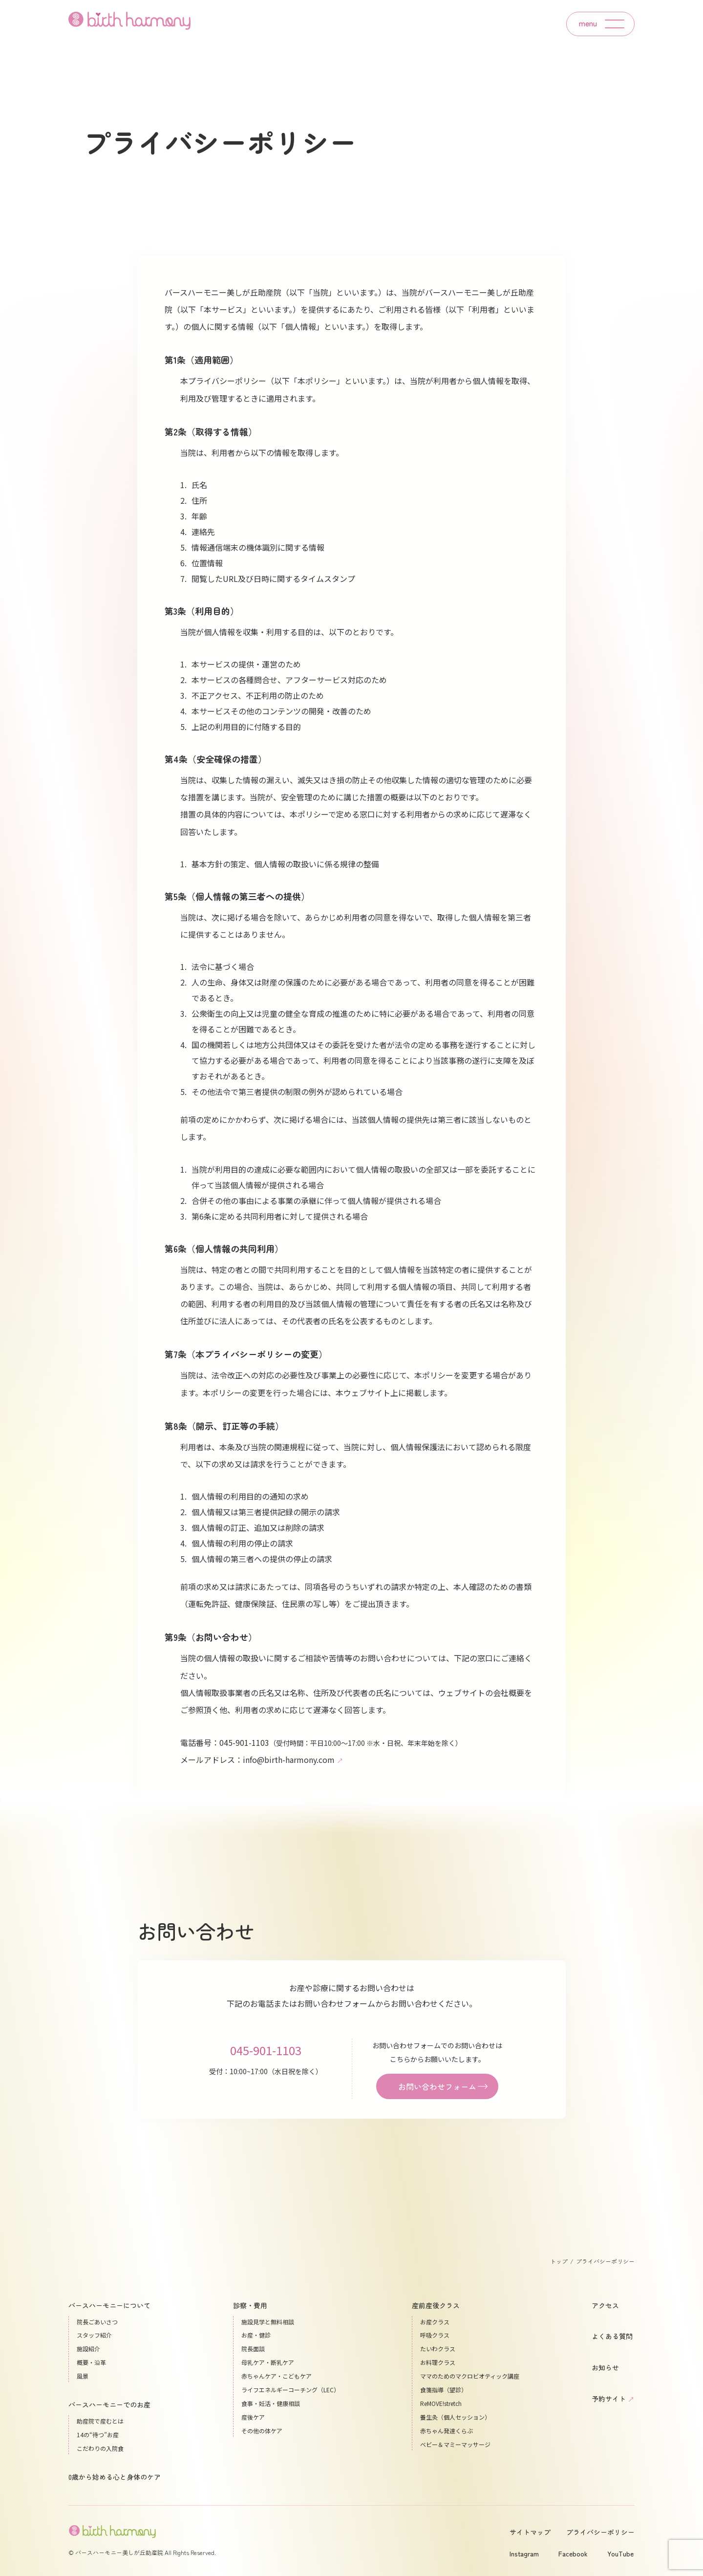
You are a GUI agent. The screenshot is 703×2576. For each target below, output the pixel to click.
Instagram (524, 2553)
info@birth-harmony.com (293, 1759)
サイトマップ (530, 2532)
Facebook (573, 2553)
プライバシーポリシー (600, 2532)
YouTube (620, 2553)
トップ (559, 2261)
